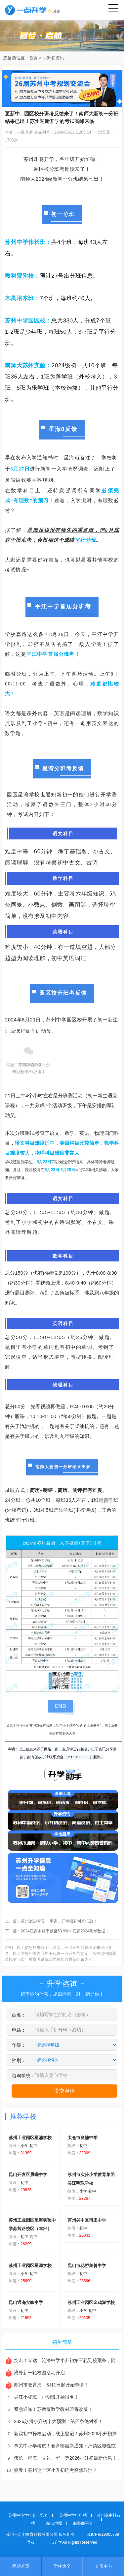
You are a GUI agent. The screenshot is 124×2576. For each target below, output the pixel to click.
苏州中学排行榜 (73, 2515)
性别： (19, 2060)
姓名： (19, 2014)
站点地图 (54, 2523)
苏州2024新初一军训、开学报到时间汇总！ (59, 1921)
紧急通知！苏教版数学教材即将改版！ (49, 2409)
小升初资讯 (53, 57)
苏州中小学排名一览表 (28, 2515)
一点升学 (54, 2542)
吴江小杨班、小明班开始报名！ (42, 2397)
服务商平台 (83, 2523)
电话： (19, 2030)
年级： (19, 2045)
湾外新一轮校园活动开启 (35, 2372)
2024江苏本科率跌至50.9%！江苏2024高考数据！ (65, 1931)
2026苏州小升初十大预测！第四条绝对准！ (54, 2421)
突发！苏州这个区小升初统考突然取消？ (51, 2470)
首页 (33, 57)
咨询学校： (23, 2075)
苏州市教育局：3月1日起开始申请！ (47, 2384)
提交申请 (64, 2091)
